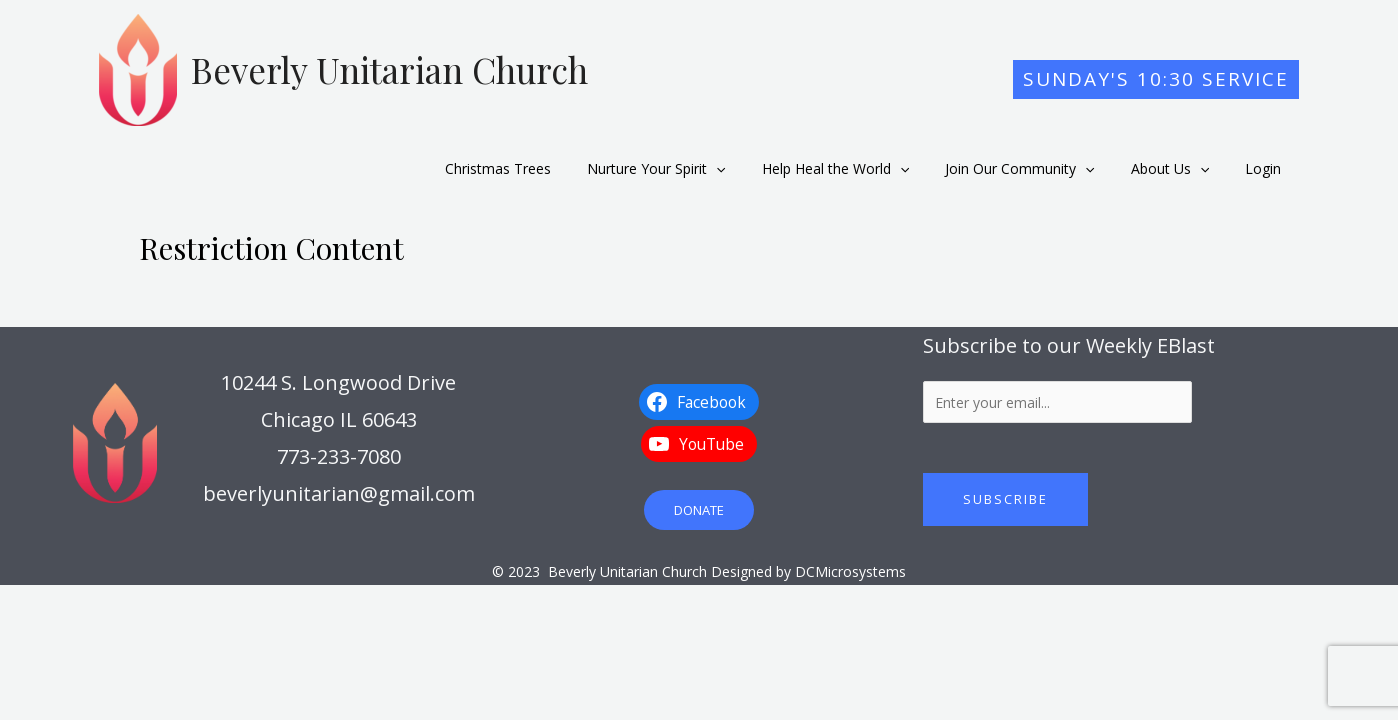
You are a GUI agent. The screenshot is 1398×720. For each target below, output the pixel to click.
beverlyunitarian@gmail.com (339, 481)
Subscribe (1005, 487)
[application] (752, 163)
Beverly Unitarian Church (389, 69)
